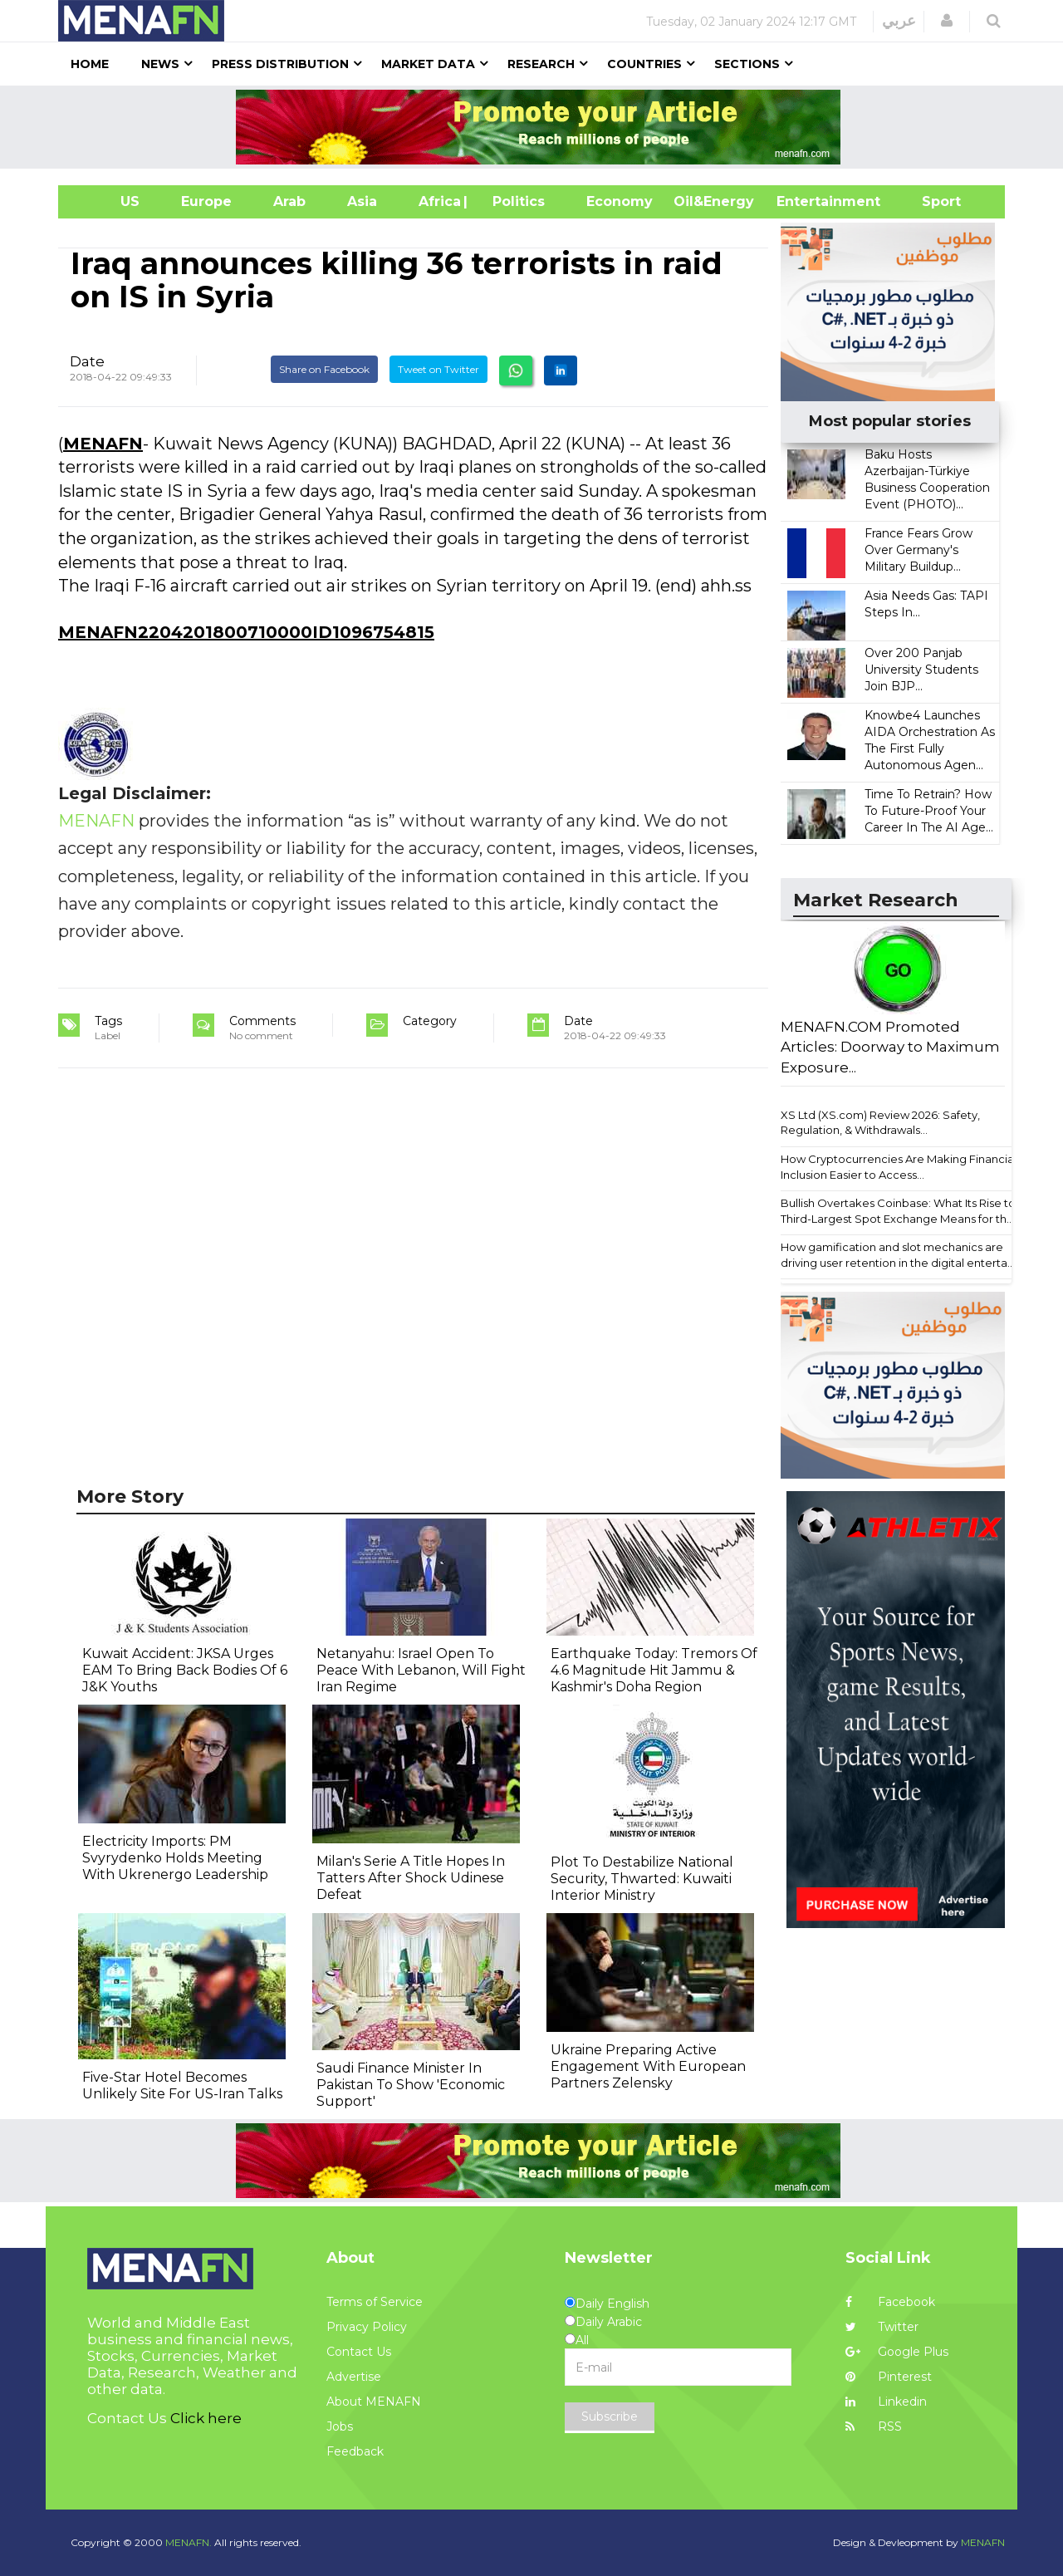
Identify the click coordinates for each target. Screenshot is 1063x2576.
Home (90, 63)
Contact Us (358, 2351)
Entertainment (803, 201)
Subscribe (609, 2416)
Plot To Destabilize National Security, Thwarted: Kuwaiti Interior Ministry (642, 1878)
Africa (438, 201)
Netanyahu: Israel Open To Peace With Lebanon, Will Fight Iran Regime (421, 1670)
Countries (644, 63)
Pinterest (888, 2376)
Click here (206, 2418)
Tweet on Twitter (438, 369)
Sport (931, 201)
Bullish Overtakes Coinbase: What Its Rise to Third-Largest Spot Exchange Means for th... (898, 1210)
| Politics (514, 201)
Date (87, 361)
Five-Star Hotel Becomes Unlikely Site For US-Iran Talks (182, 2085)
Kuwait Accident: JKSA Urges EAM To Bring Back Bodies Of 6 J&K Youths (184, 1670)
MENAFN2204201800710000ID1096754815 (246, 632)
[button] (947, 21)
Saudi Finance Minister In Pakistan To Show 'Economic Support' (410, 2084)
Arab (289, 201)
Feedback (355, 2451)
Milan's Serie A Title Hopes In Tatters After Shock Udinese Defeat (410, 1877)
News (160, 63)
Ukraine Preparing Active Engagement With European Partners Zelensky (648, 2066)
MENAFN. (188, 2542)
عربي (899, 21)
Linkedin (886, 2401)
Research (541, 63)
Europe (206, 201)
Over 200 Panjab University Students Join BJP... (921, 669)
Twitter (881, 2326)
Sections (747, 63)
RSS (873, 2426)
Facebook (890, 2301)
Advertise (353, 2376)
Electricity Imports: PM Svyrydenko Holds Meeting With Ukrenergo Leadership (175, 1857)
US (109, 201)
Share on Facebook (324, 369)
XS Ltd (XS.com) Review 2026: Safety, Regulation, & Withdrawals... (880, 1122)
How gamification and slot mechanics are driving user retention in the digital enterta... (898, 1254)
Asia (362, 201)
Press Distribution (280, 63)
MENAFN (103, 444)
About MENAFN (373, 2401)
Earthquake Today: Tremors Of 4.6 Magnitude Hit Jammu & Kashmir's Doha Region (654, 1670)
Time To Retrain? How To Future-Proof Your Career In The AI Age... (929, 811)
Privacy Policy (366, 2326)
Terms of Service (374, 2301)
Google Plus (896, 2351)
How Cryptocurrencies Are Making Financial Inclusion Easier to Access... (898, 1166)
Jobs (339, 2426)
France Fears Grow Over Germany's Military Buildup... (918, 550)
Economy (620, 201)
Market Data (428, 63)
